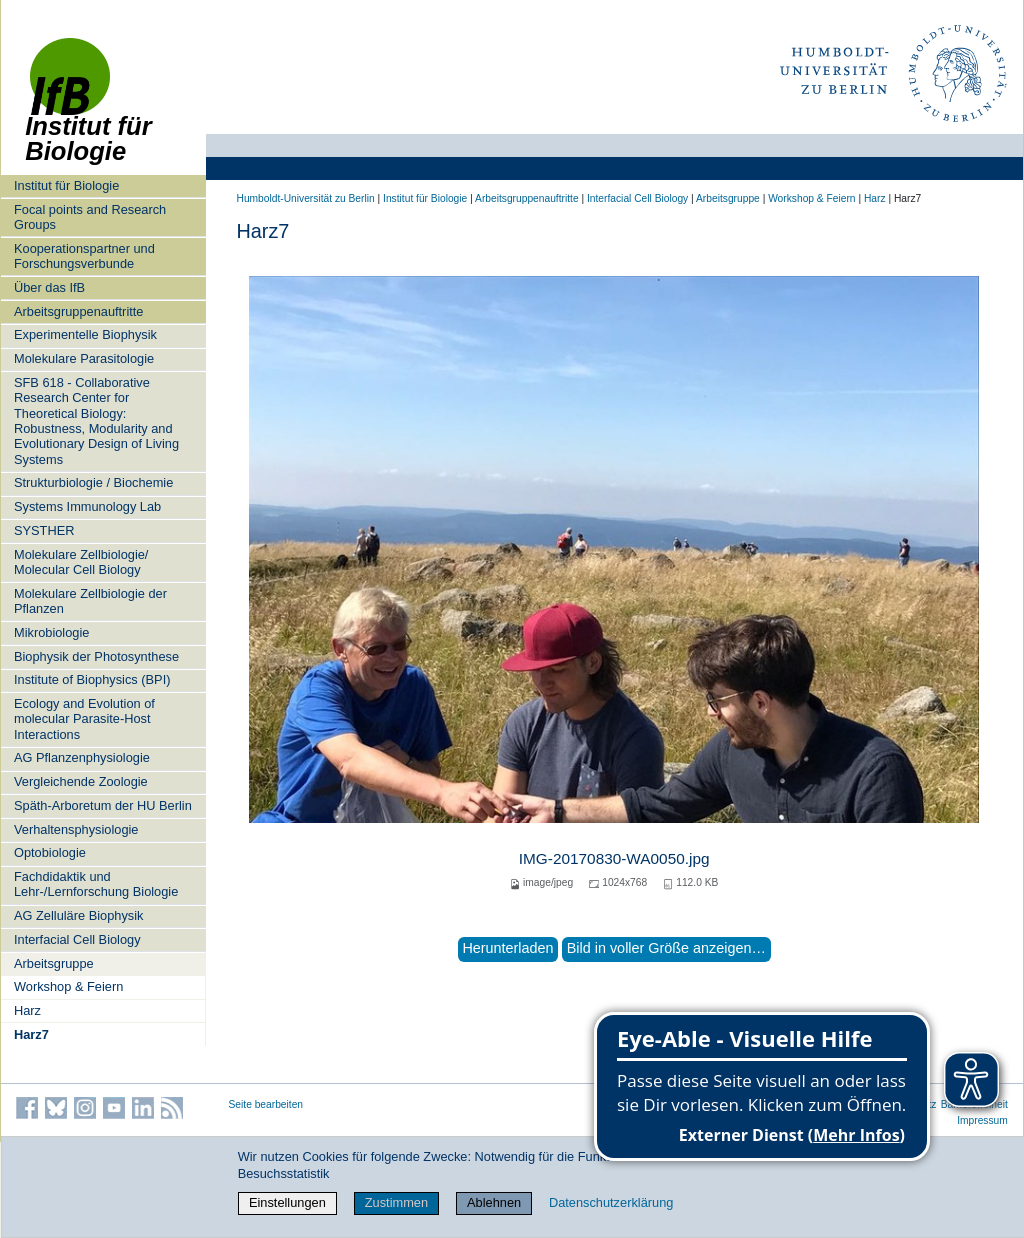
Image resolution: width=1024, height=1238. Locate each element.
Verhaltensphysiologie (76, 829)
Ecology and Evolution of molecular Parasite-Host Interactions (84, 719)
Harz (27, 1010)
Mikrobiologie (51, 632)
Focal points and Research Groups (90, 217)
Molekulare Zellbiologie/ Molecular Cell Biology (81, 562)
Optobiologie (50, 852)
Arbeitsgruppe (54, 963)
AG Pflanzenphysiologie (82, 757)
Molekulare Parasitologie (84, 358)
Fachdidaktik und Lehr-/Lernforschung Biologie (96, 884)
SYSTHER (44, 530)
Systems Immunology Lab (87, 506)
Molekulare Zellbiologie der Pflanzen (90, 601)
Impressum (982, 1120)
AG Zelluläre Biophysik (78, 915)
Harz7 (31, 1034)
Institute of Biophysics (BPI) (92, 679)
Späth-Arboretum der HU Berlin (103, 805)
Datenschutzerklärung (611, 1202)
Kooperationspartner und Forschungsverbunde (84, 256)
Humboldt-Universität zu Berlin (306, 198)
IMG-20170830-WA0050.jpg (614, 858)
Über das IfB (49, 287)
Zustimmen (396, 1202)
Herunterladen (507, 948)
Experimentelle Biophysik (85, 334)
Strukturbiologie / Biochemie (93, 482)
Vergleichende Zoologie (81, 781)
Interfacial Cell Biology (77, 939)
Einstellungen (287, 1202)
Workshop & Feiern (68, 986)
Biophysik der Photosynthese (96, 656)
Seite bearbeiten (266, 1104)
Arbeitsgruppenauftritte (78, 311)
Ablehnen (494, 1202)
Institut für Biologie (66, 185)
